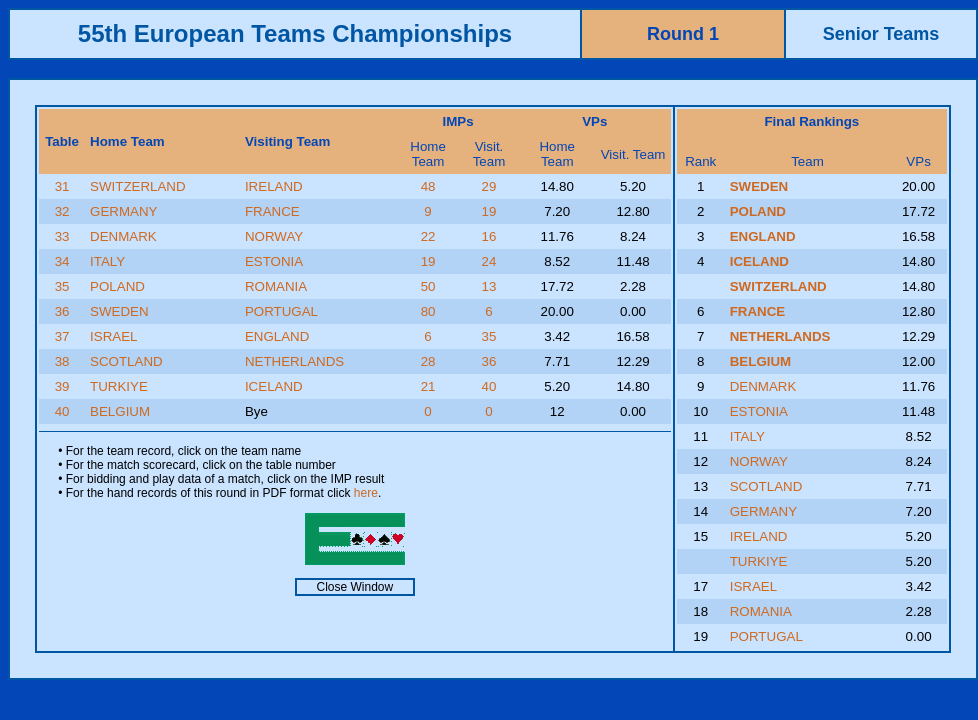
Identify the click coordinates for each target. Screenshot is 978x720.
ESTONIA (274, 261)
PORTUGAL (281, 311)
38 (62, 361)
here (366, 493)
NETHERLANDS (294, 361)
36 (62, 311)
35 (62, 286)
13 (489, 286)
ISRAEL (113, 336)
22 (428, 236)
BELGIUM (120, 411)
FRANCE (272, 211)
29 (489, 186)
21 (428, 386)
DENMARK (123, 236)
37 (62, 336)
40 (489, 386)
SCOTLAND (126, 361)
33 (62, 236)
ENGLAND (277, 336)
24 (489, 261)
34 (62, 261)
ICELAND (274, 386)
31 (62, 186)
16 (489, 236)
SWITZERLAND (138, 186)
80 (428, 311)
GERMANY (123, 211)
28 (428, 361)
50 (428, 286)
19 (489, 211)
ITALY (107, 261)
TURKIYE (119, 386)
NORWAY (274, 236)
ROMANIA (276, 286)
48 (428, 186)
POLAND (117, 286)
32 (62, 211)
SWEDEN (119, 311)
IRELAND (274, 186)
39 (62, 386)
